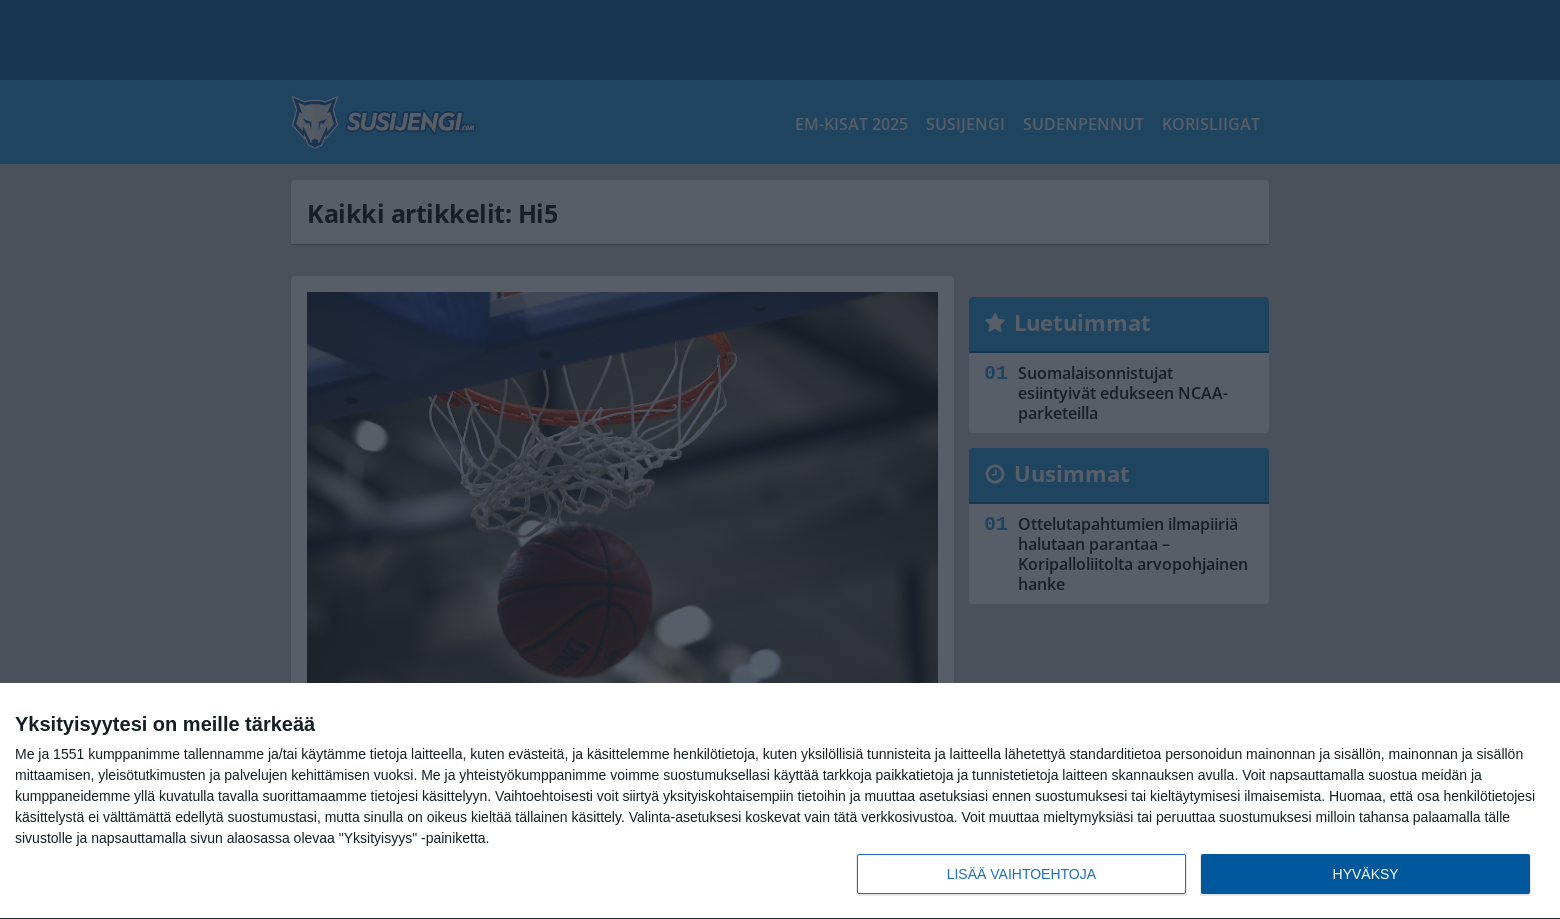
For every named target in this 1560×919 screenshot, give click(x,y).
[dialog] (780, 801)
